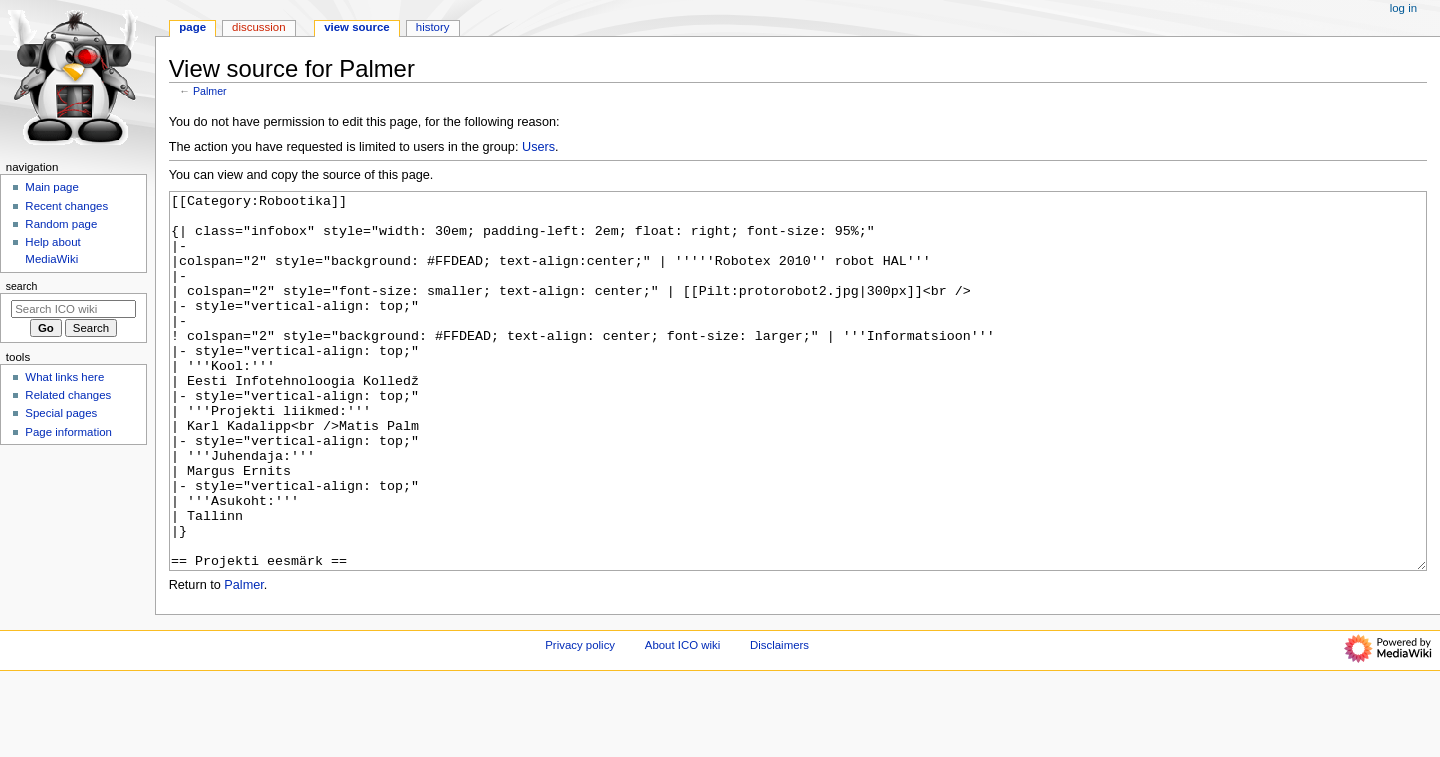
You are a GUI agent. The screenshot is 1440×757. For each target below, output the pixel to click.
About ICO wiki (683, 720)
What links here (64, 377)
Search (22, 286)
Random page (61, 224)
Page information (68, 432)
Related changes (68, 395)
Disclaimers (779, 720)
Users (538, 147)
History (433, 27)
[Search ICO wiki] (73, 309)
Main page (52, 187)
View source (357, 27)
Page (192, 27)
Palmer (210, 91)
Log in (1403, 8)
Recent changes (66, 206)
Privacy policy (580, 720)
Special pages (61, 413)
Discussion (258, 27)
